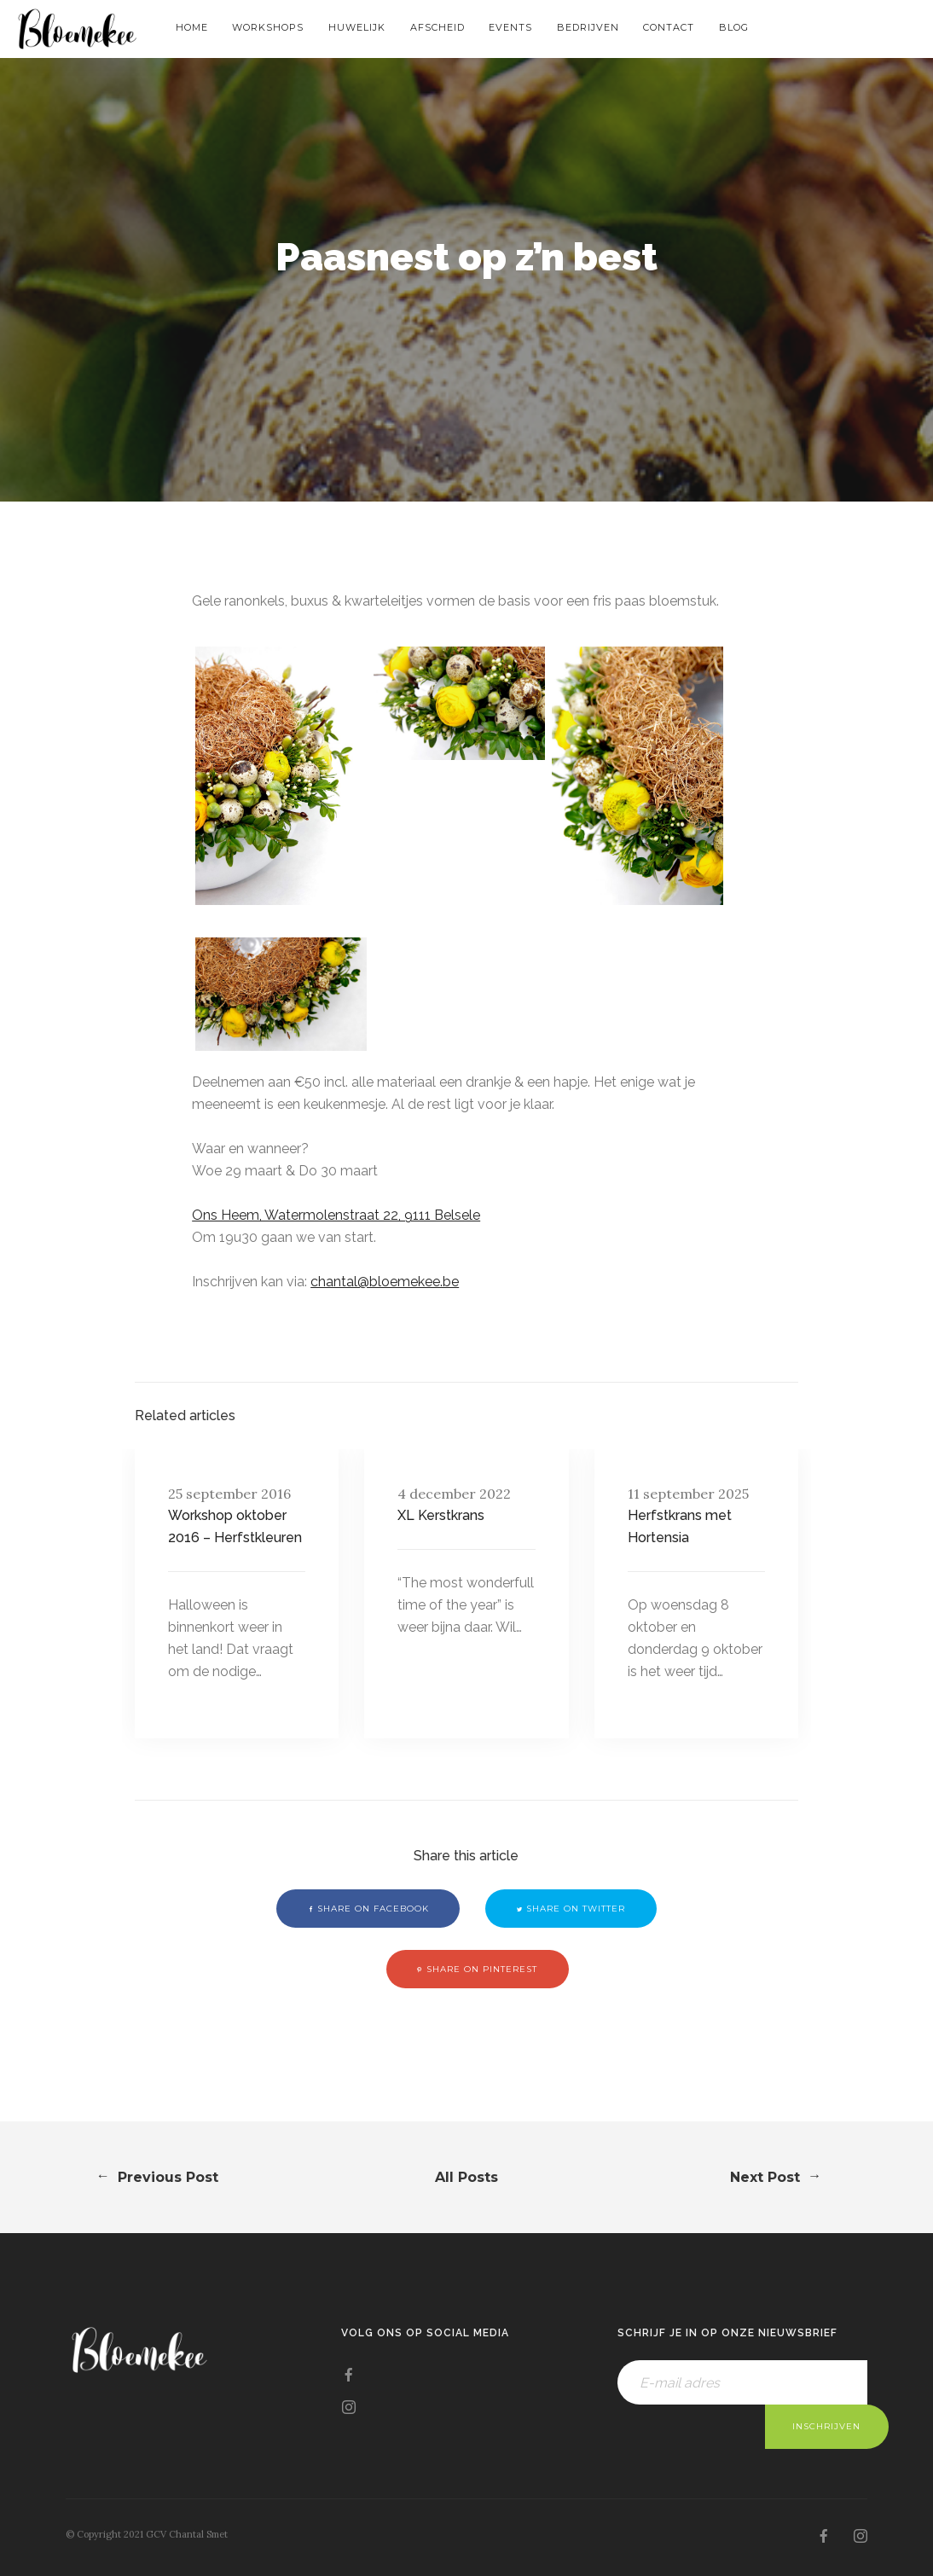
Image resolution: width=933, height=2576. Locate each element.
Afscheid (437, 27)
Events (510, 27)
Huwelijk (356, 27)
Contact (668, 27)
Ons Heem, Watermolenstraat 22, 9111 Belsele (336, 1215)
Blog (734, 27)
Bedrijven (588, 27)
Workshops (268, 27)
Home (192, 27)
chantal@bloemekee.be (384, 1281)
